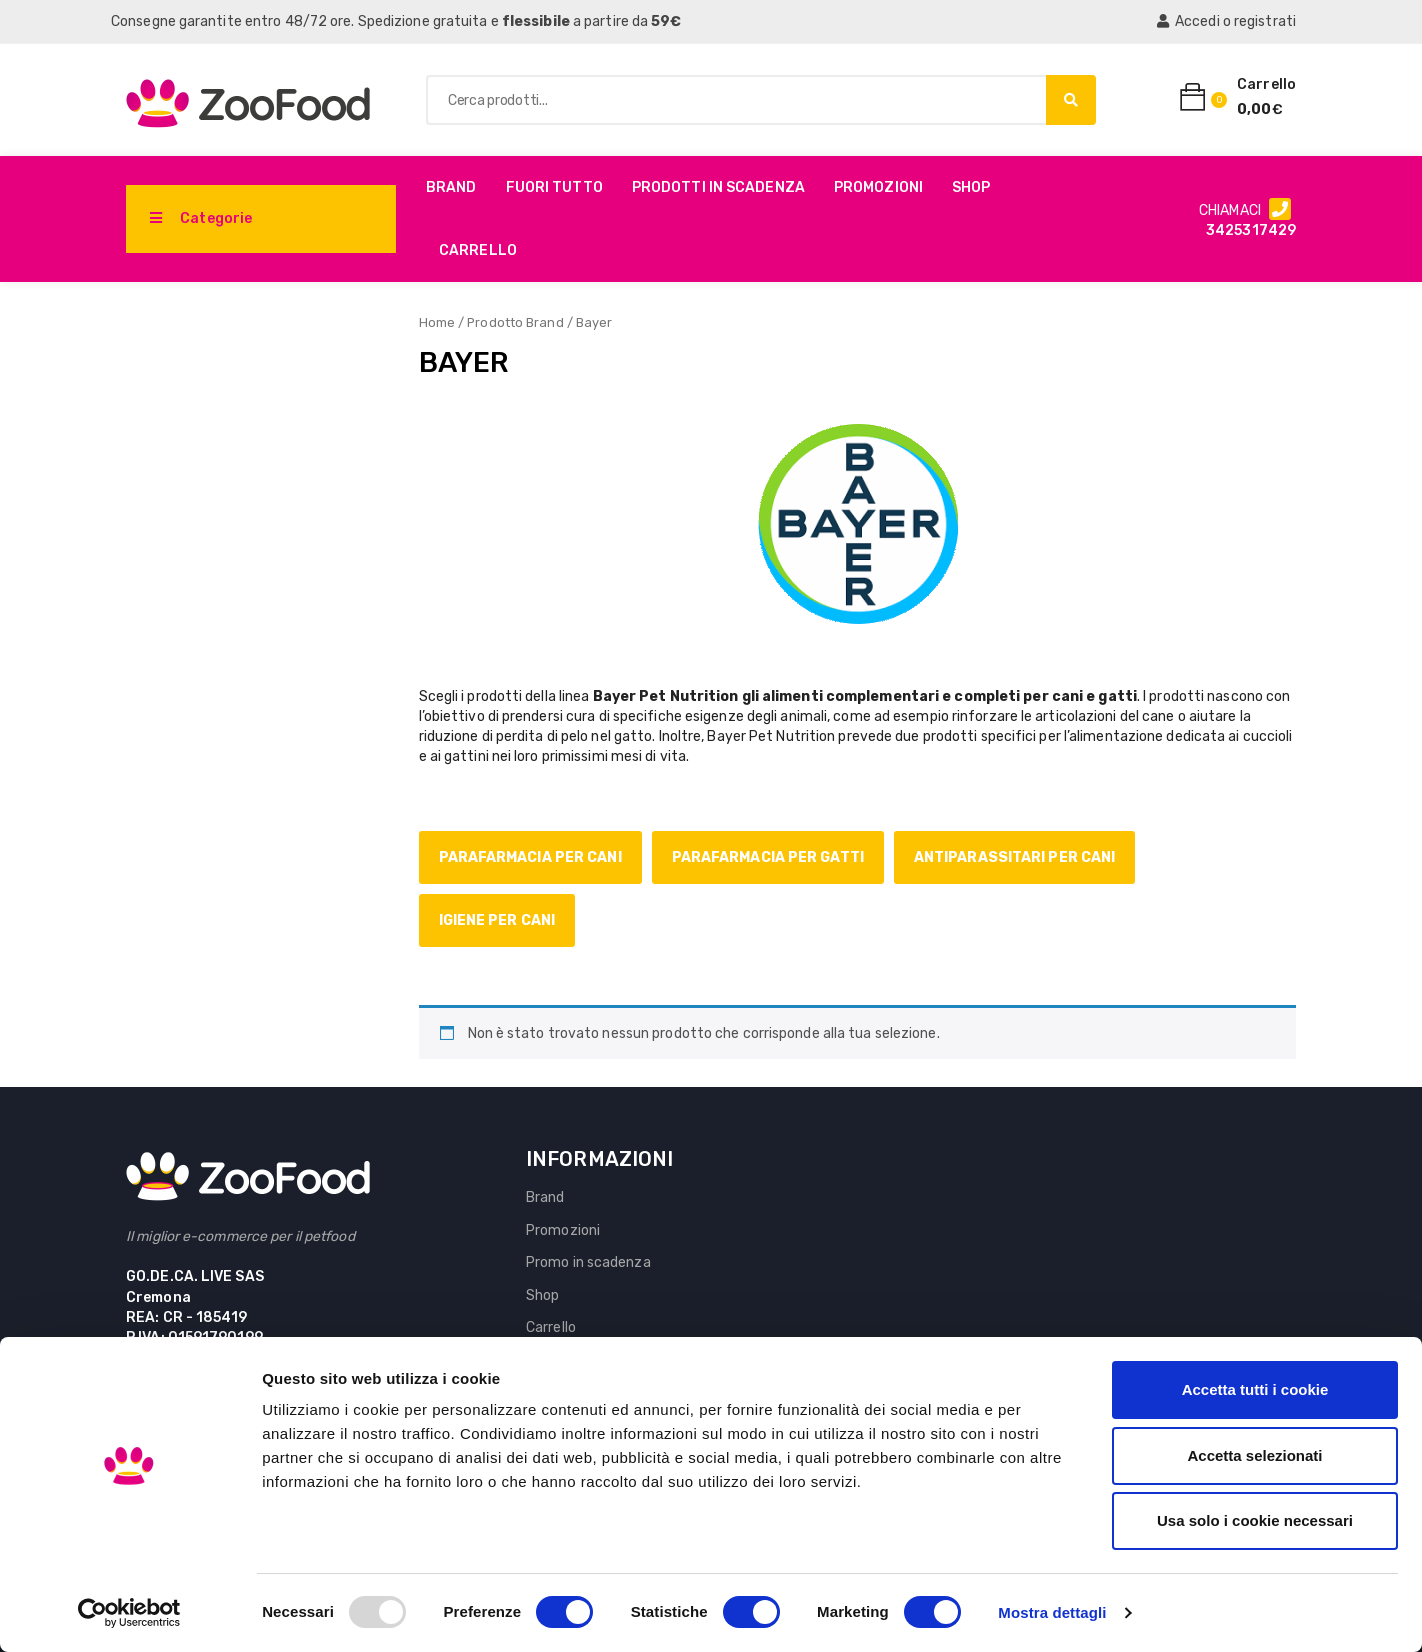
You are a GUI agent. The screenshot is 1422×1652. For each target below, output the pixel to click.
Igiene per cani (497, 920)
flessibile (536, 21)
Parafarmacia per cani (530, 857)
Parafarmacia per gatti (768, 857)
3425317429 (1251, 230)
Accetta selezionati (1254, 1455)
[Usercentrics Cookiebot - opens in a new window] (129, 1613)
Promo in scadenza (588, 1262)
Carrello (478, 250)
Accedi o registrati (1226, 21)
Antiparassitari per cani (1014, 857)
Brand (451, 187)
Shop (971, 187)
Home (437, 322)
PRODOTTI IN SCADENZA (718, 187)
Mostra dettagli (1052, 1612)
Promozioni (878, 187)
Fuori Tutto (554, 187)
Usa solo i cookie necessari (1255, 1520)
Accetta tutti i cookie (1255, 1389)
